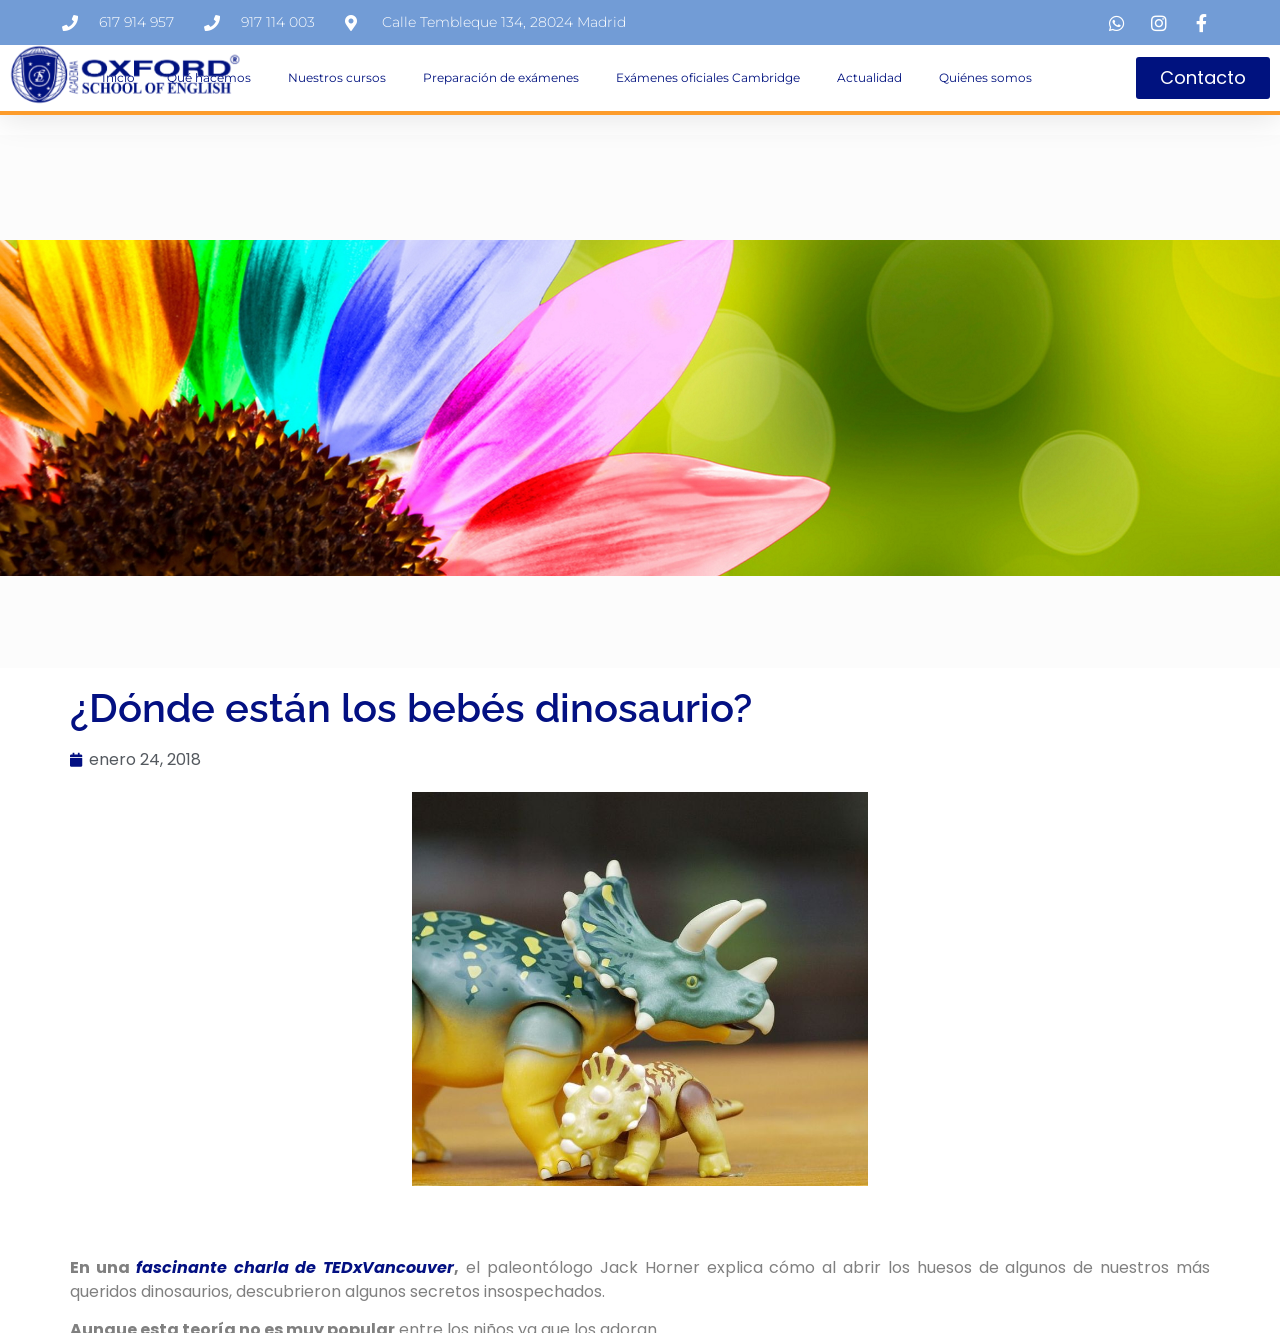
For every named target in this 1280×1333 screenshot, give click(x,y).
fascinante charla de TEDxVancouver (295, 1267)
